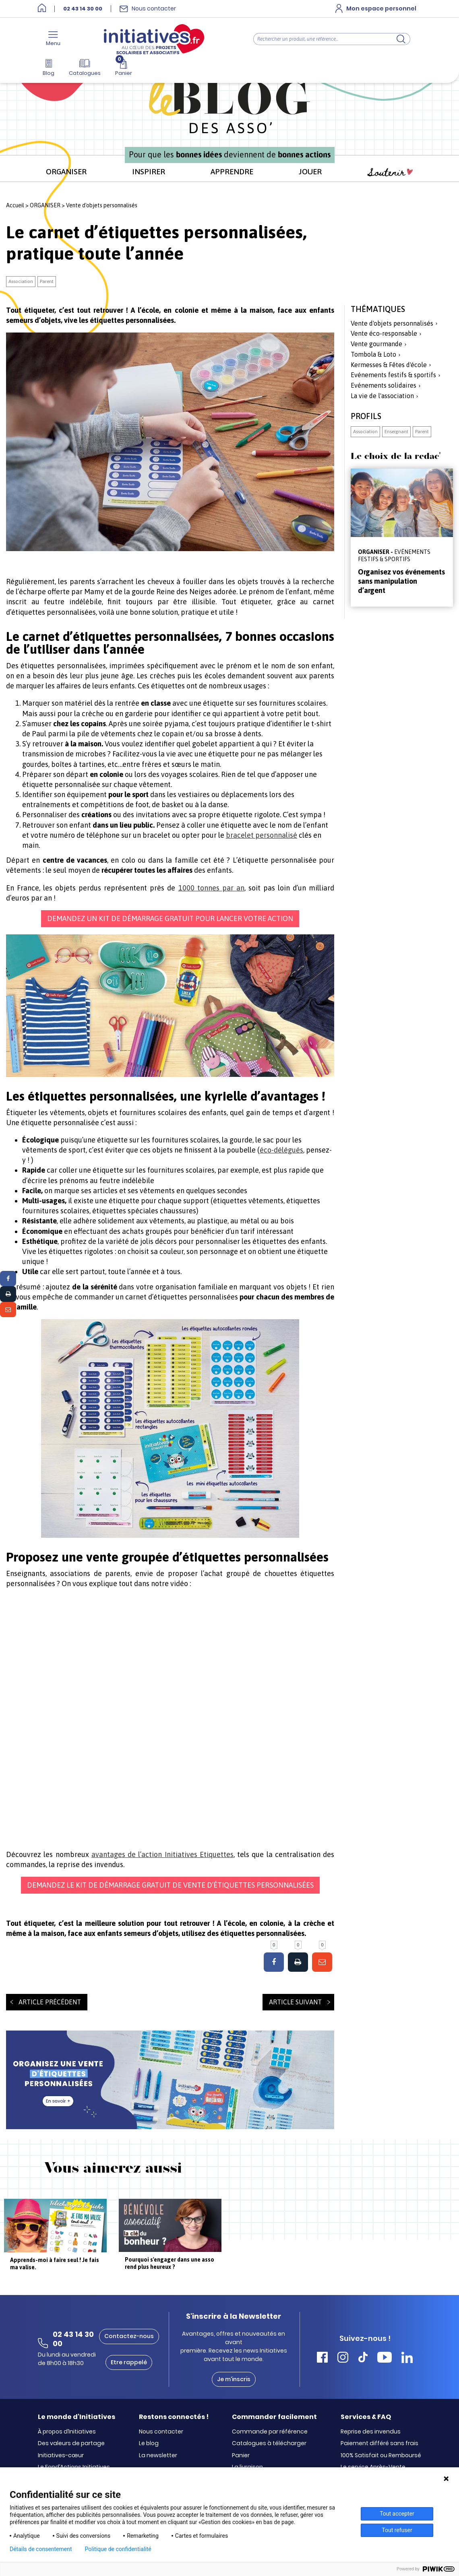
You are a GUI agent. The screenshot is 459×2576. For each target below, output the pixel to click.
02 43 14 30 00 (82, 9)
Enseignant (396, 431)
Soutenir (390, 172)
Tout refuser (397, 2530)
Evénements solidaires (383, 385)
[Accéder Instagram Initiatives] (342, 2358)
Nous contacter (161, 2432)
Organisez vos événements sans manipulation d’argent (401, 581)
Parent (47, 281)
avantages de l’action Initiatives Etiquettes (162, 1854)
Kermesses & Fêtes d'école (389, 364)
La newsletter (158, 2455)
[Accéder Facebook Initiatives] (322, 2358)
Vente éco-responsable (384, 333)
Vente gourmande (376, 343)
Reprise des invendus (371, 2432)
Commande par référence (270, 2432)
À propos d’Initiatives (67, 2432)
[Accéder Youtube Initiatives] (384, 2358)
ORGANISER (66, 171)
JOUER (310, 171)
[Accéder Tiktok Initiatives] (363, 2358)
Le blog (149, 2443)
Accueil (15, 205)
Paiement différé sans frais (379, 2443)
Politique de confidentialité (118, 2549)
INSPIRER (148, 171)
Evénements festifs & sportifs (393, 374)
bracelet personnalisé (261, 835)
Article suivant (295, 2002)
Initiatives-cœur (61, 2455)
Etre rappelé (129, 2362)
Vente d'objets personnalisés (101, 205)
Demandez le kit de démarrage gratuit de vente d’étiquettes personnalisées (170, 1885)
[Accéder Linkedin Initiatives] (407, 2358)
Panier (241, 2455)
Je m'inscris (233, 2379)
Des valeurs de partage (71, 2443)
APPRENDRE (232, 171)
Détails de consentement (41, 2549)
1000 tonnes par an (211, 888)
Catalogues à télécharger (269, 2443)
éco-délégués (281, 1150)
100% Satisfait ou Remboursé (381, 2455)
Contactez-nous (129, 2336)
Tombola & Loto (373, 354)
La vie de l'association (382, 395)
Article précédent (50, 2002)
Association (20, 281)
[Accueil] (42, 9)
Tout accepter (397, 2513)
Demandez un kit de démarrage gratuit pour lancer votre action (170, 918)
